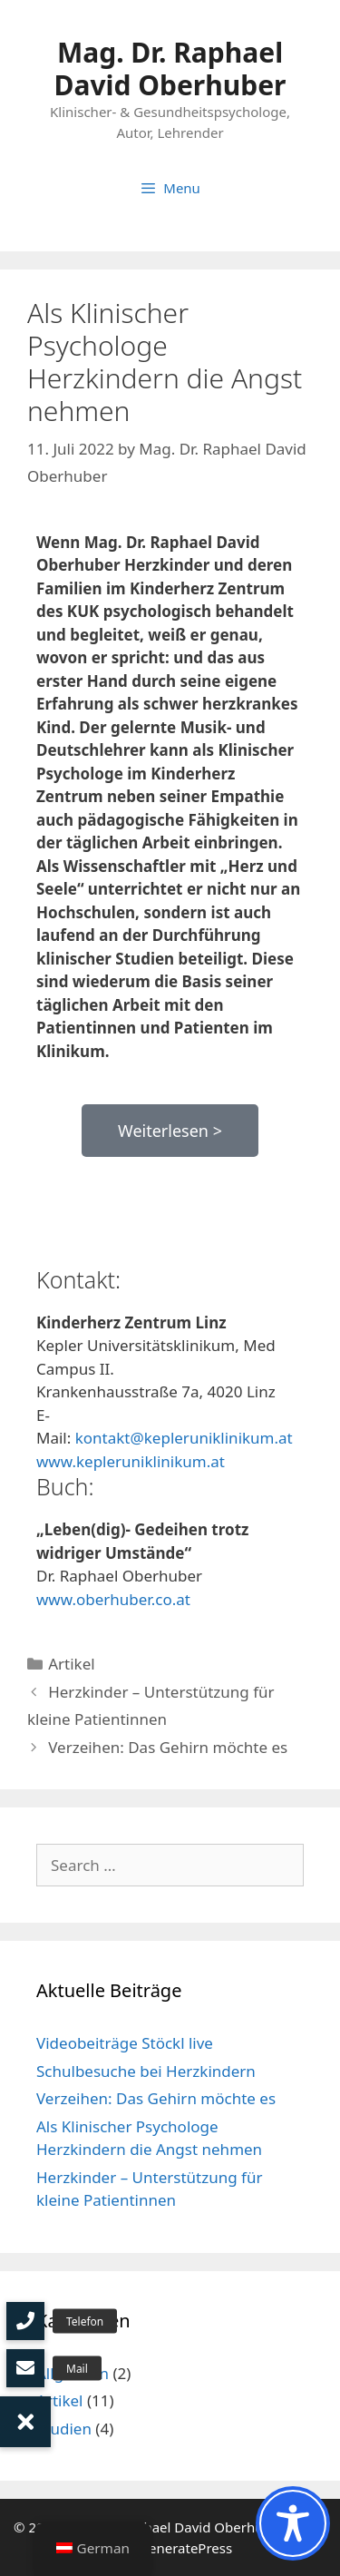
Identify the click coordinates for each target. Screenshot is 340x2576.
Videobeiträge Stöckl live (124, 2042)
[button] (25, 2421)
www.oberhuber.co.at (113, 1599)
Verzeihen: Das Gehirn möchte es (167, 1747)
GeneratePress (185, 2548)
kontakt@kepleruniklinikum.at (184, 1437)
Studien (64, 2428)
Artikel (71, 1663)
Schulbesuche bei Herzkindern (146, 2071)
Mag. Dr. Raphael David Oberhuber (169, 68)
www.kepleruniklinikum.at (130, 1461)
